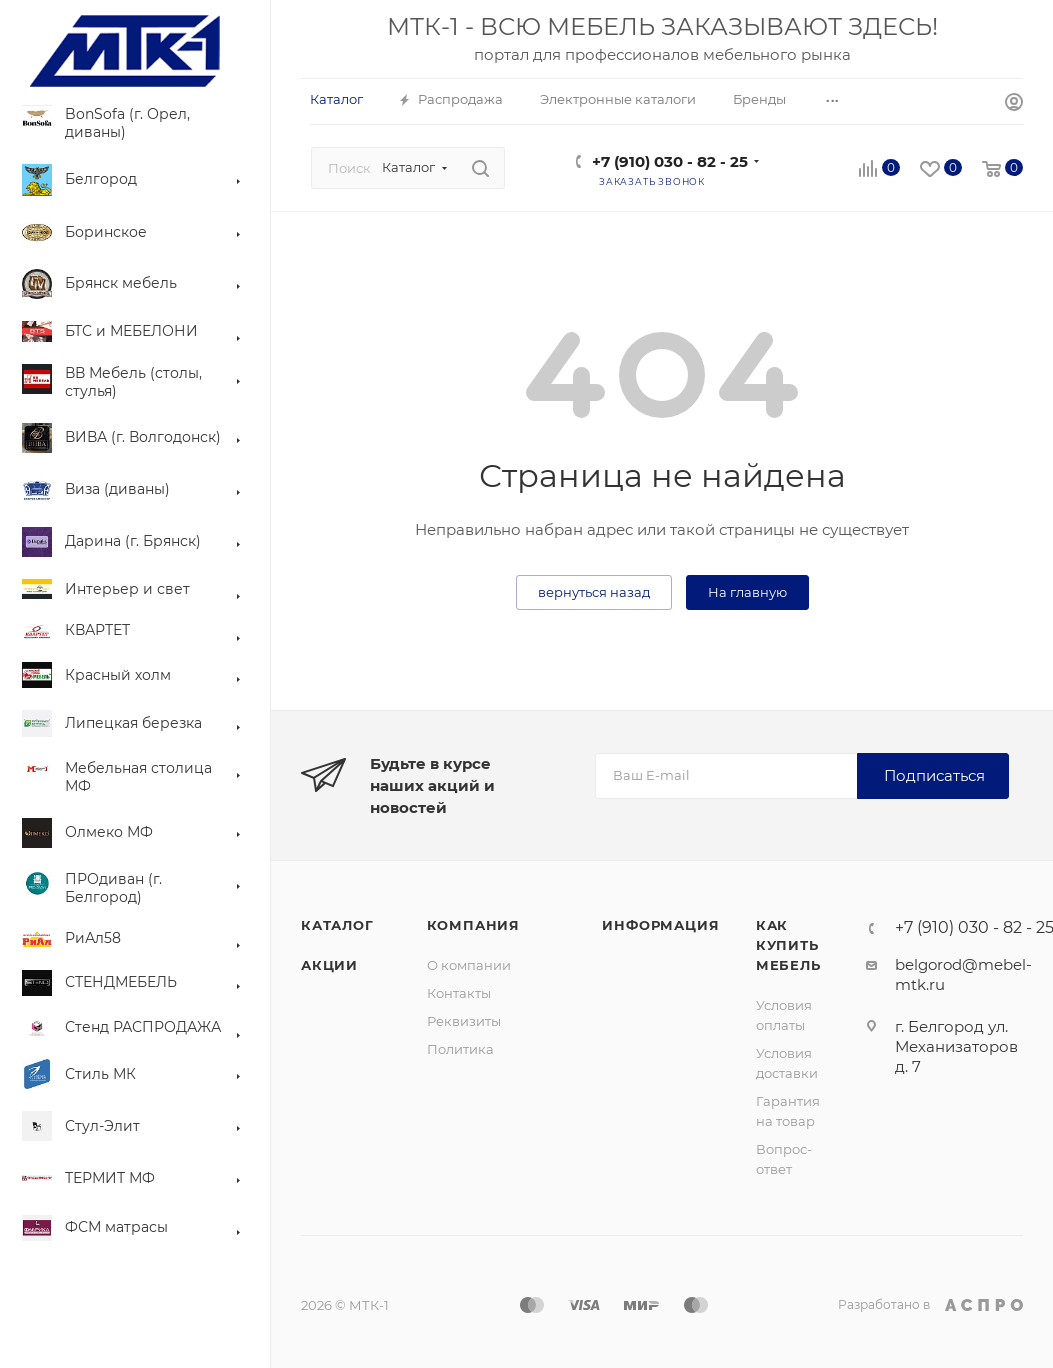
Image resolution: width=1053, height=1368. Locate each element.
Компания (473, 925)
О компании (469, 965)
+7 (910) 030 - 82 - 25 (670, 161)
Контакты (459, 993)
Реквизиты (464, 1021)
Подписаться (934, 775)
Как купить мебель (788, 945)
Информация (660, 925)
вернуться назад (594, 592)
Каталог (337, 925)
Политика (460, 1049)
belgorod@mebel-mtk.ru (963, 974)
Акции (329, 965)
